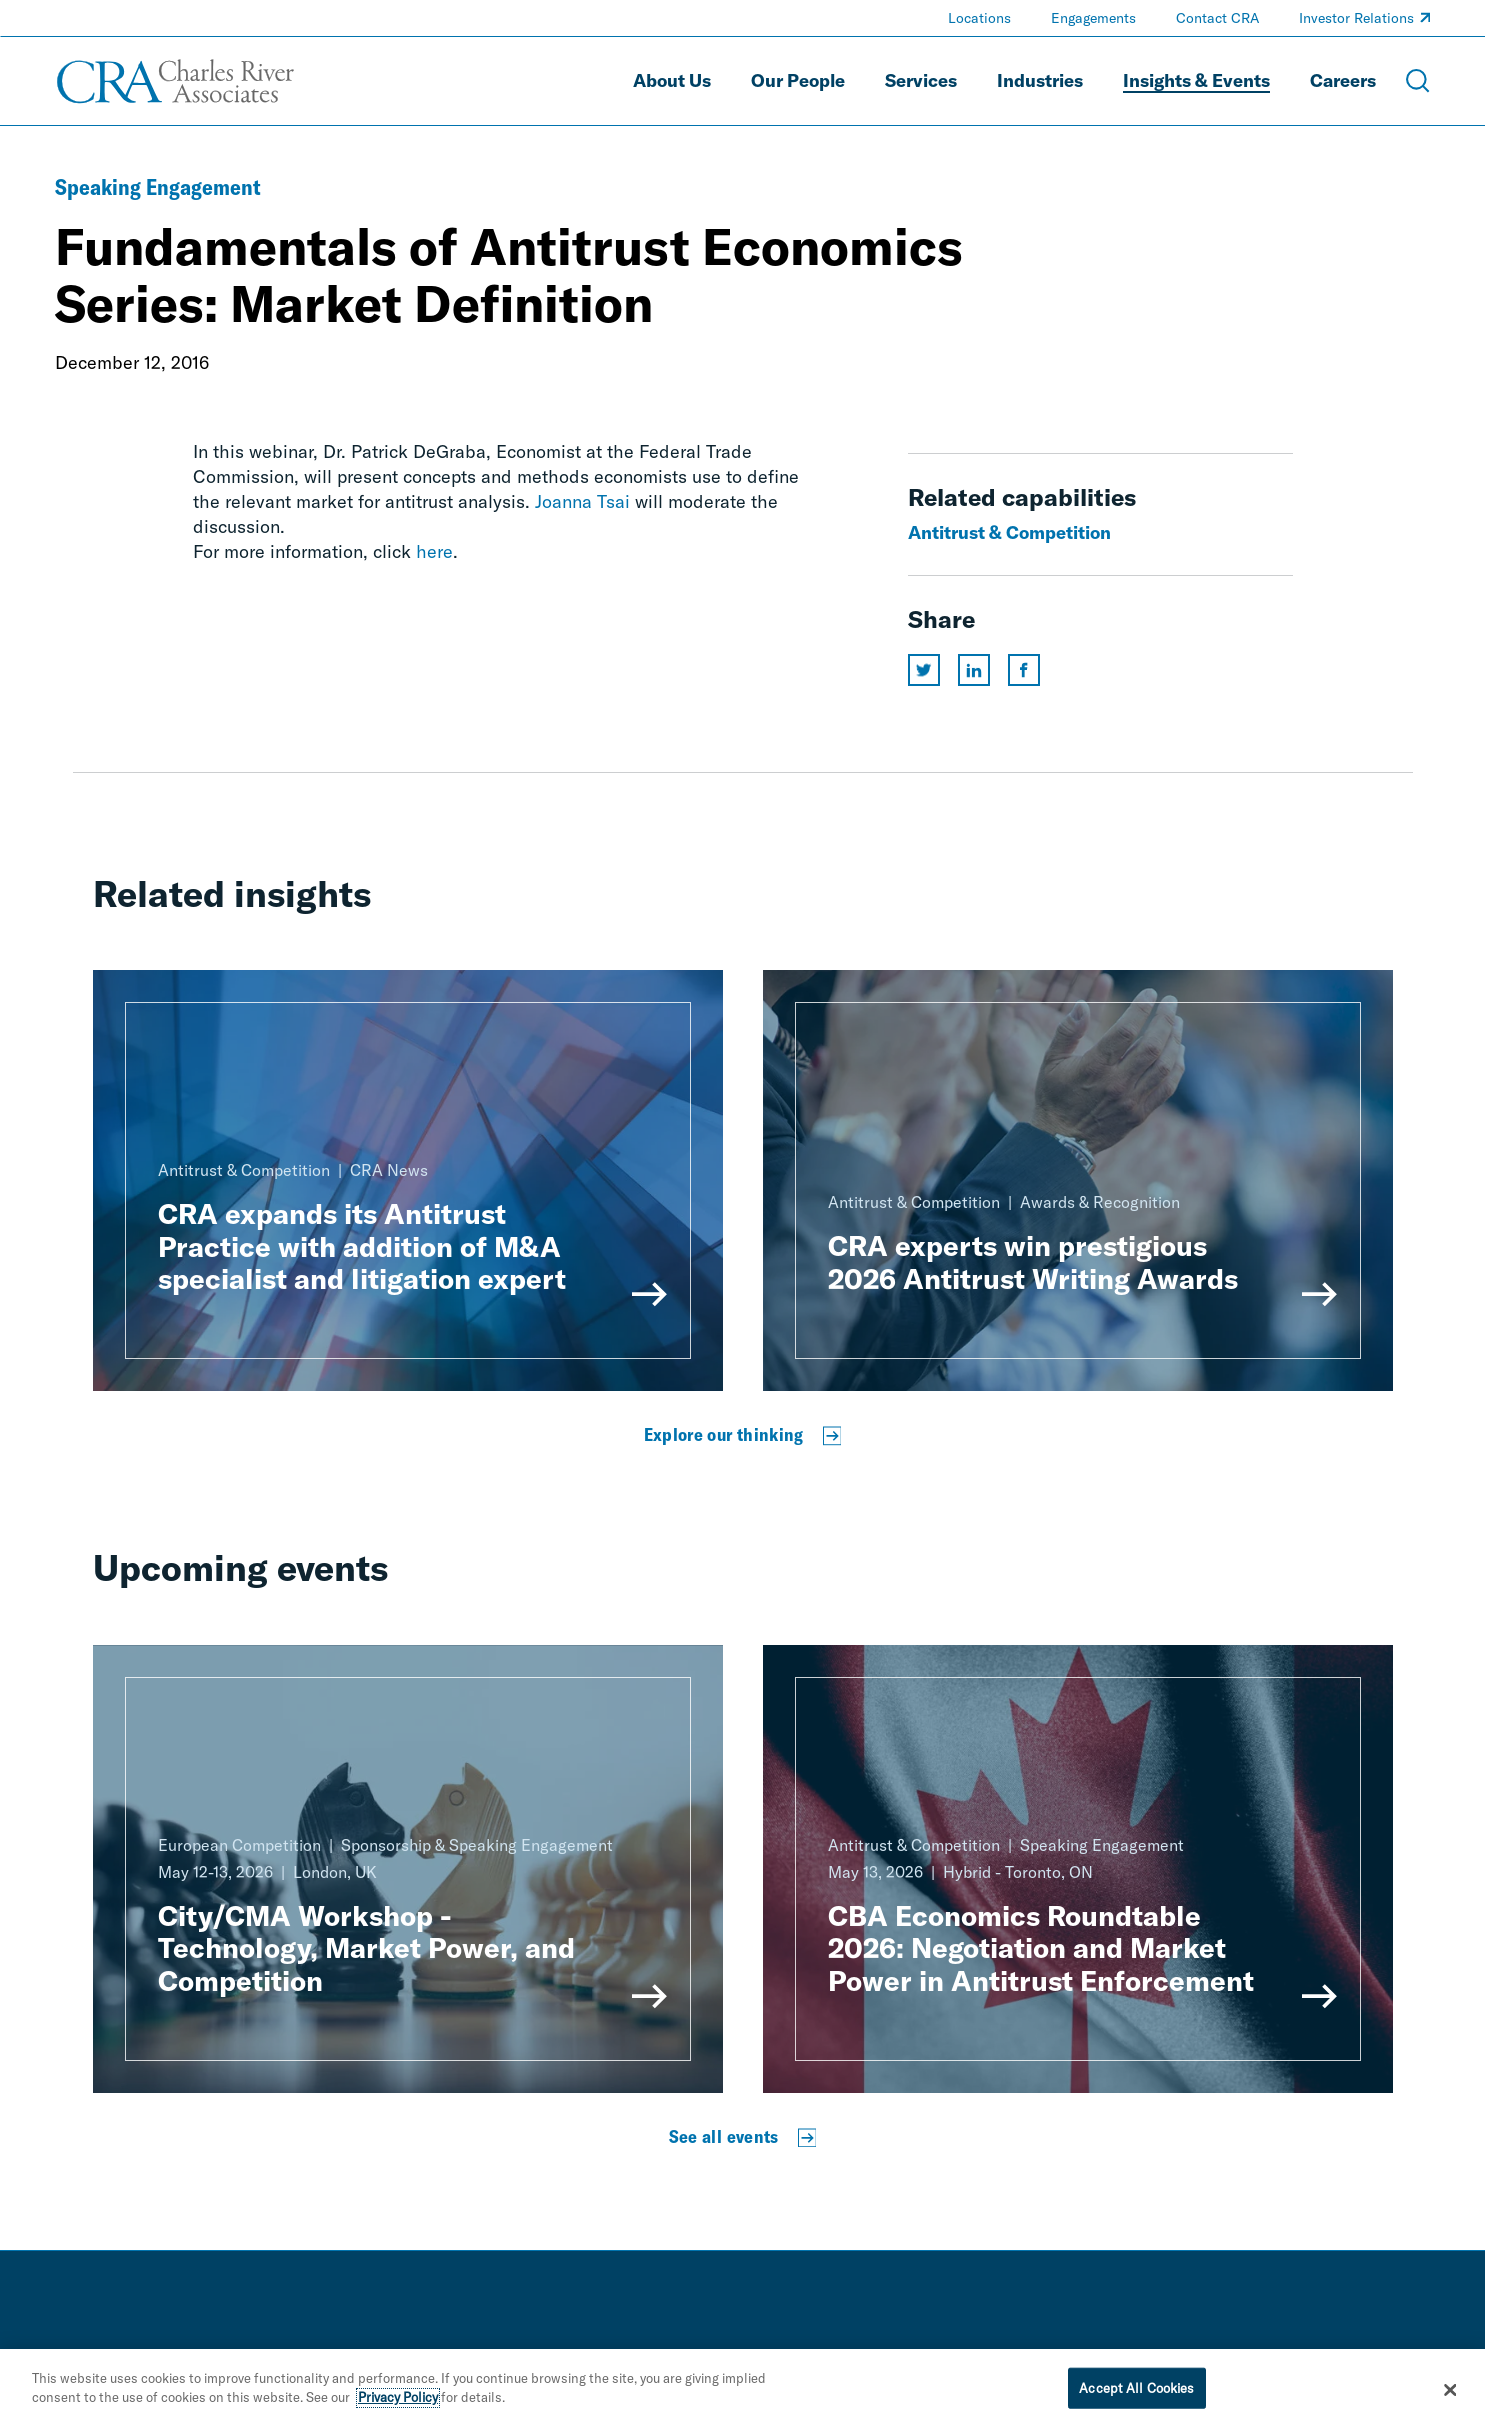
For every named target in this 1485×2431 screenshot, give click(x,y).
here (434, 551)
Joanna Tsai (582, 501)
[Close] (1451, 2395)
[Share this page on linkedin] (974, 670)
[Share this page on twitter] (924, 670)
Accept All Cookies (1136, 2393)
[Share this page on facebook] (1024, 670)
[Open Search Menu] (1418, 81)
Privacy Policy (398, 2403)
